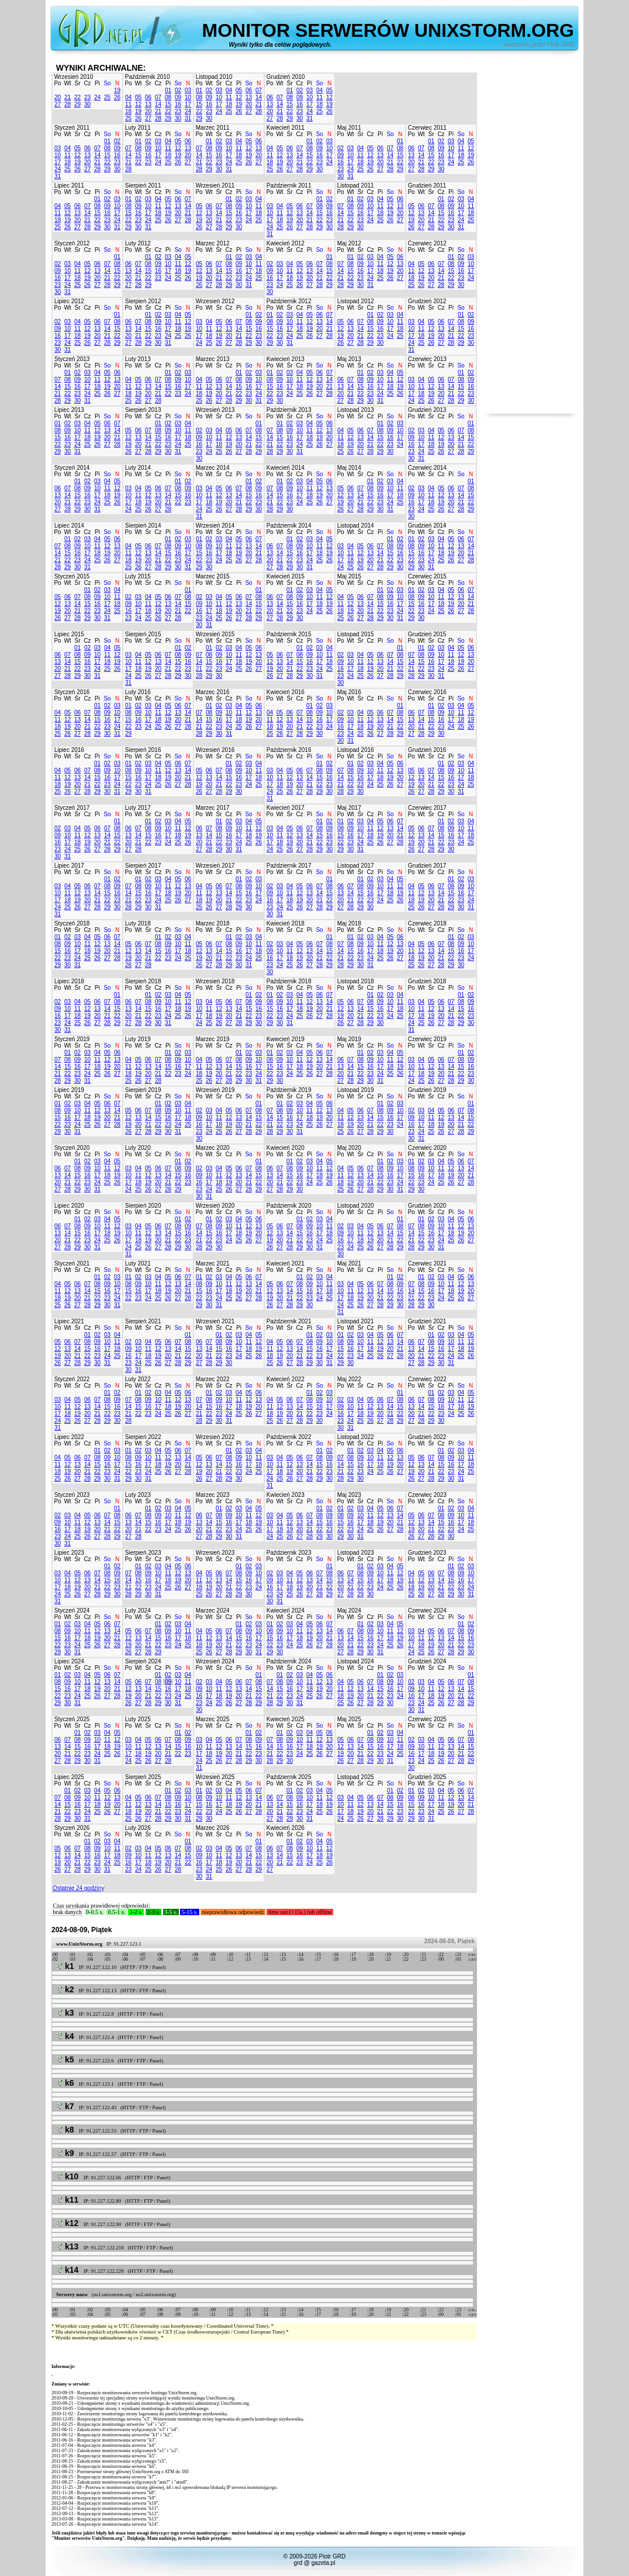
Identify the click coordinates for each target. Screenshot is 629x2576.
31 (188, 118)
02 (178, 90)
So (106, 83)
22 (77, 97)
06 (148, 97)
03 (188, 90)
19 (117, 90)
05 (138, 97)
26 (117, 97)
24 (97, 97)
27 (57, 104)
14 (158, 104)
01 (168, 90)
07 (158, 97)
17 (188, 104)
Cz (87, 83)
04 (128, 97)
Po (57, 83)
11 (128, 104)
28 (67, 104)
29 (77, 104)
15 (168, 104)
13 (148, 104)
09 (178, 97)
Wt (67, 83)
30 (87, 104)
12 (138, 104)
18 (128, 111)
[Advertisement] (531, 238)
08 (168, 97)
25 (107, 97)
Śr (78, 83)
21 (67, 97)
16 (178, 104)
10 (188, 97)
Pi (97, 83)
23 (87, 97)
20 (57, 97)
